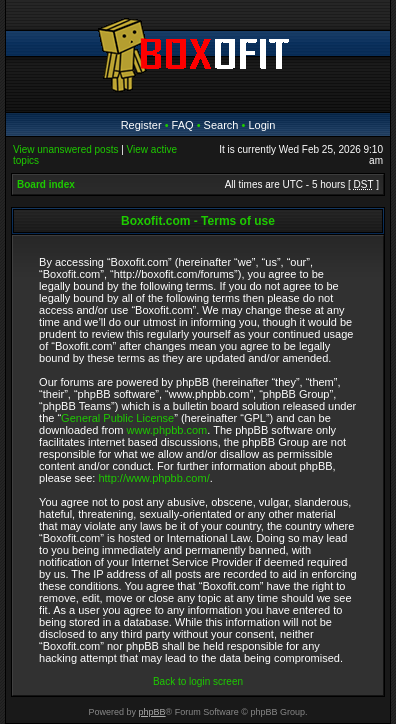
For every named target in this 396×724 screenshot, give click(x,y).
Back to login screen (198, 681)
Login (261, 125)
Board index (46, 184)
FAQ (183, 125)
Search (221, 125)
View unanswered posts (65, 149)
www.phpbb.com (167, 430)
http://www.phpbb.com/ (153, 478)
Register (141, 125)
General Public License (117, 418)
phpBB (152, 712)
